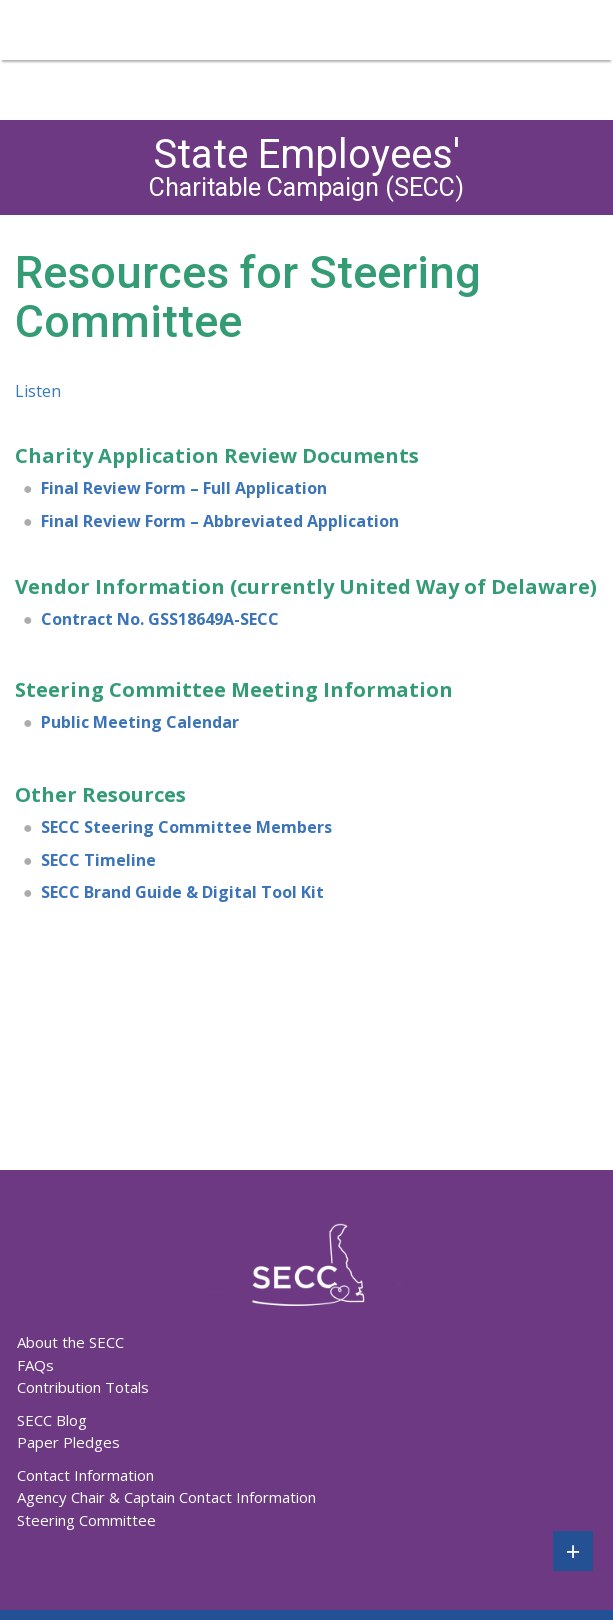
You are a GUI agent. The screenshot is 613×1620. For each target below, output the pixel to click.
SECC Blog (52, 1420)
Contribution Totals (83, 1387)
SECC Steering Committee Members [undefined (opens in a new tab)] (186, 827)
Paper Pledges (68, 1442)
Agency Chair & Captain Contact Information (166, 1497)
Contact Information (85, 1475)
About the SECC (70, 1342)
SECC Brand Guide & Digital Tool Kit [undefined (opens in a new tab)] (182, 892)
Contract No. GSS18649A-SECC (160, 619)
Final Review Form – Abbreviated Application (220, 521)
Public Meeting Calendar (140, 722)
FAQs (35, 1365)
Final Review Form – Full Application (184, 488)
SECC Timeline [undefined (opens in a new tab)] (98, 860)
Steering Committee (86, 1520)
